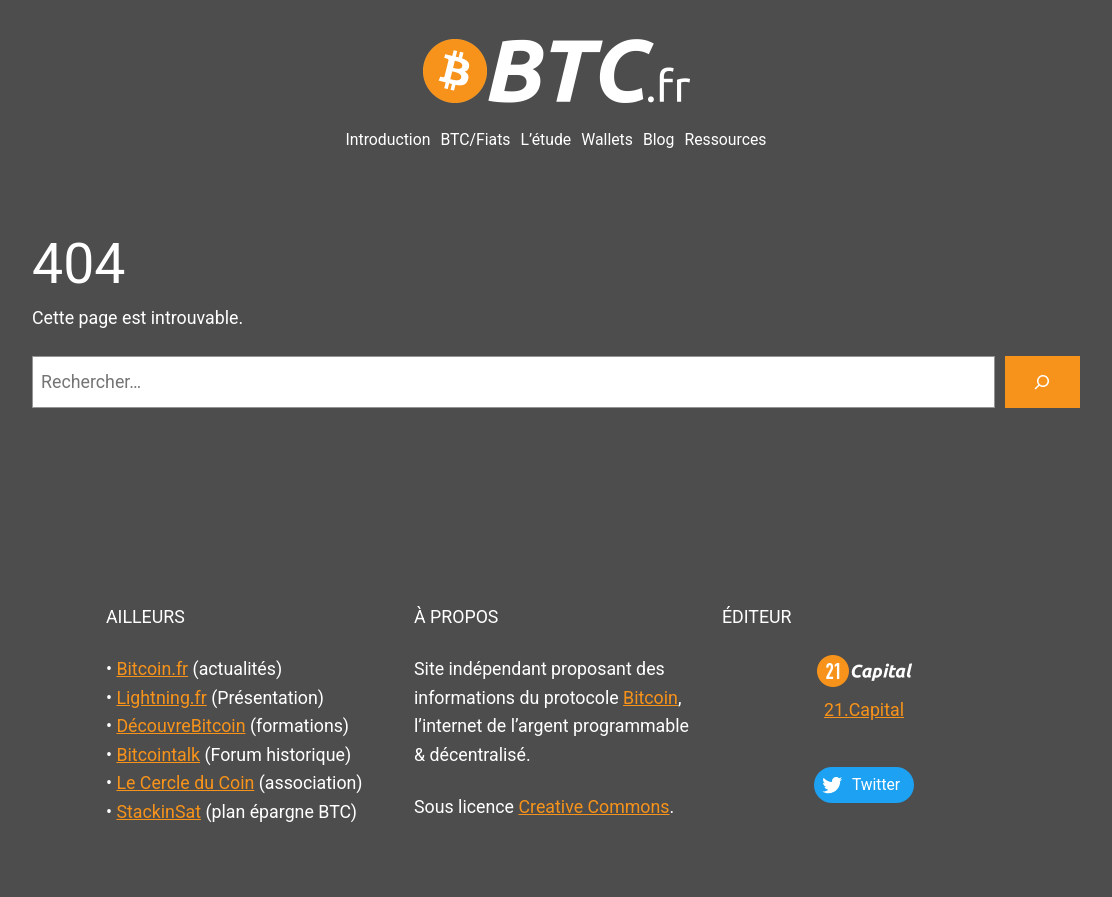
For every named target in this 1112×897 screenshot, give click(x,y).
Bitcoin (650, 697)
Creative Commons (593, 806)
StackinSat (158, 811)
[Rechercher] (1042, 382)
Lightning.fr (161, 697)
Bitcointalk (158, 754)
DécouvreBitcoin (180, 725)
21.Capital (864, 709)
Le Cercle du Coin (185, 782)
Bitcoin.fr (152, 668)
